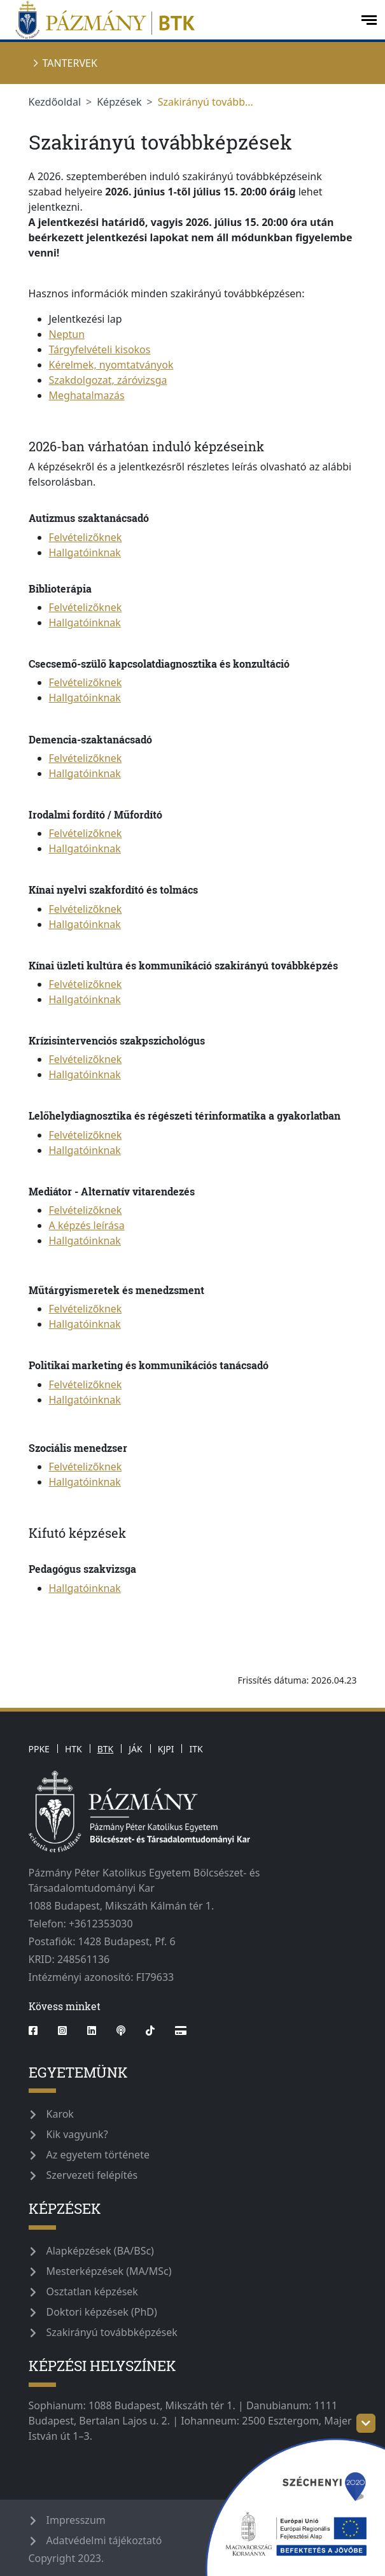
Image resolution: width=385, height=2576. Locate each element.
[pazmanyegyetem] (179, 19)
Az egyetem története (98, 2155)
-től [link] (163, 192)
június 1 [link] (154, 192)
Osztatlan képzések (92, 2291)
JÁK (135, 1749)
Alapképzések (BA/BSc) (100, 2251)
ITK (195, 1749)
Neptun (67, 334)
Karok (60, 2114)
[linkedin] (91, 2030)
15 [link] (249, 222)
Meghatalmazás (87, 395)
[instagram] (62, 2030)
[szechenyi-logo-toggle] (365, 2423)
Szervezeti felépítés (92, 2175)
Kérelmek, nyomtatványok (111, 365)
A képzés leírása (87, 1225)
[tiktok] (150, 2030)
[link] (245, 192)
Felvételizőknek (85, 537)
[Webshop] (181, 2030)
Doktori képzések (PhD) (101, 2312)
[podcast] (121, 2030)
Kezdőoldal (55, 102)
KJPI (166, 1749)
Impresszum (76, 2520)
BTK (105, 1749)
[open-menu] (369, 20)
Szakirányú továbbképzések (112, 2332)
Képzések (119, 102)
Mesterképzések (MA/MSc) (109, 2271)
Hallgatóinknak (85, 552)
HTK (73, 1749)
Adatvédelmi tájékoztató (104, 2540)
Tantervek (70, 63)
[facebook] (38, 2030)
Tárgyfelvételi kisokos (100, 349)
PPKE (39, 1749)
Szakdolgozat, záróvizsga (108, 380)
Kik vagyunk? (77, 2134)
